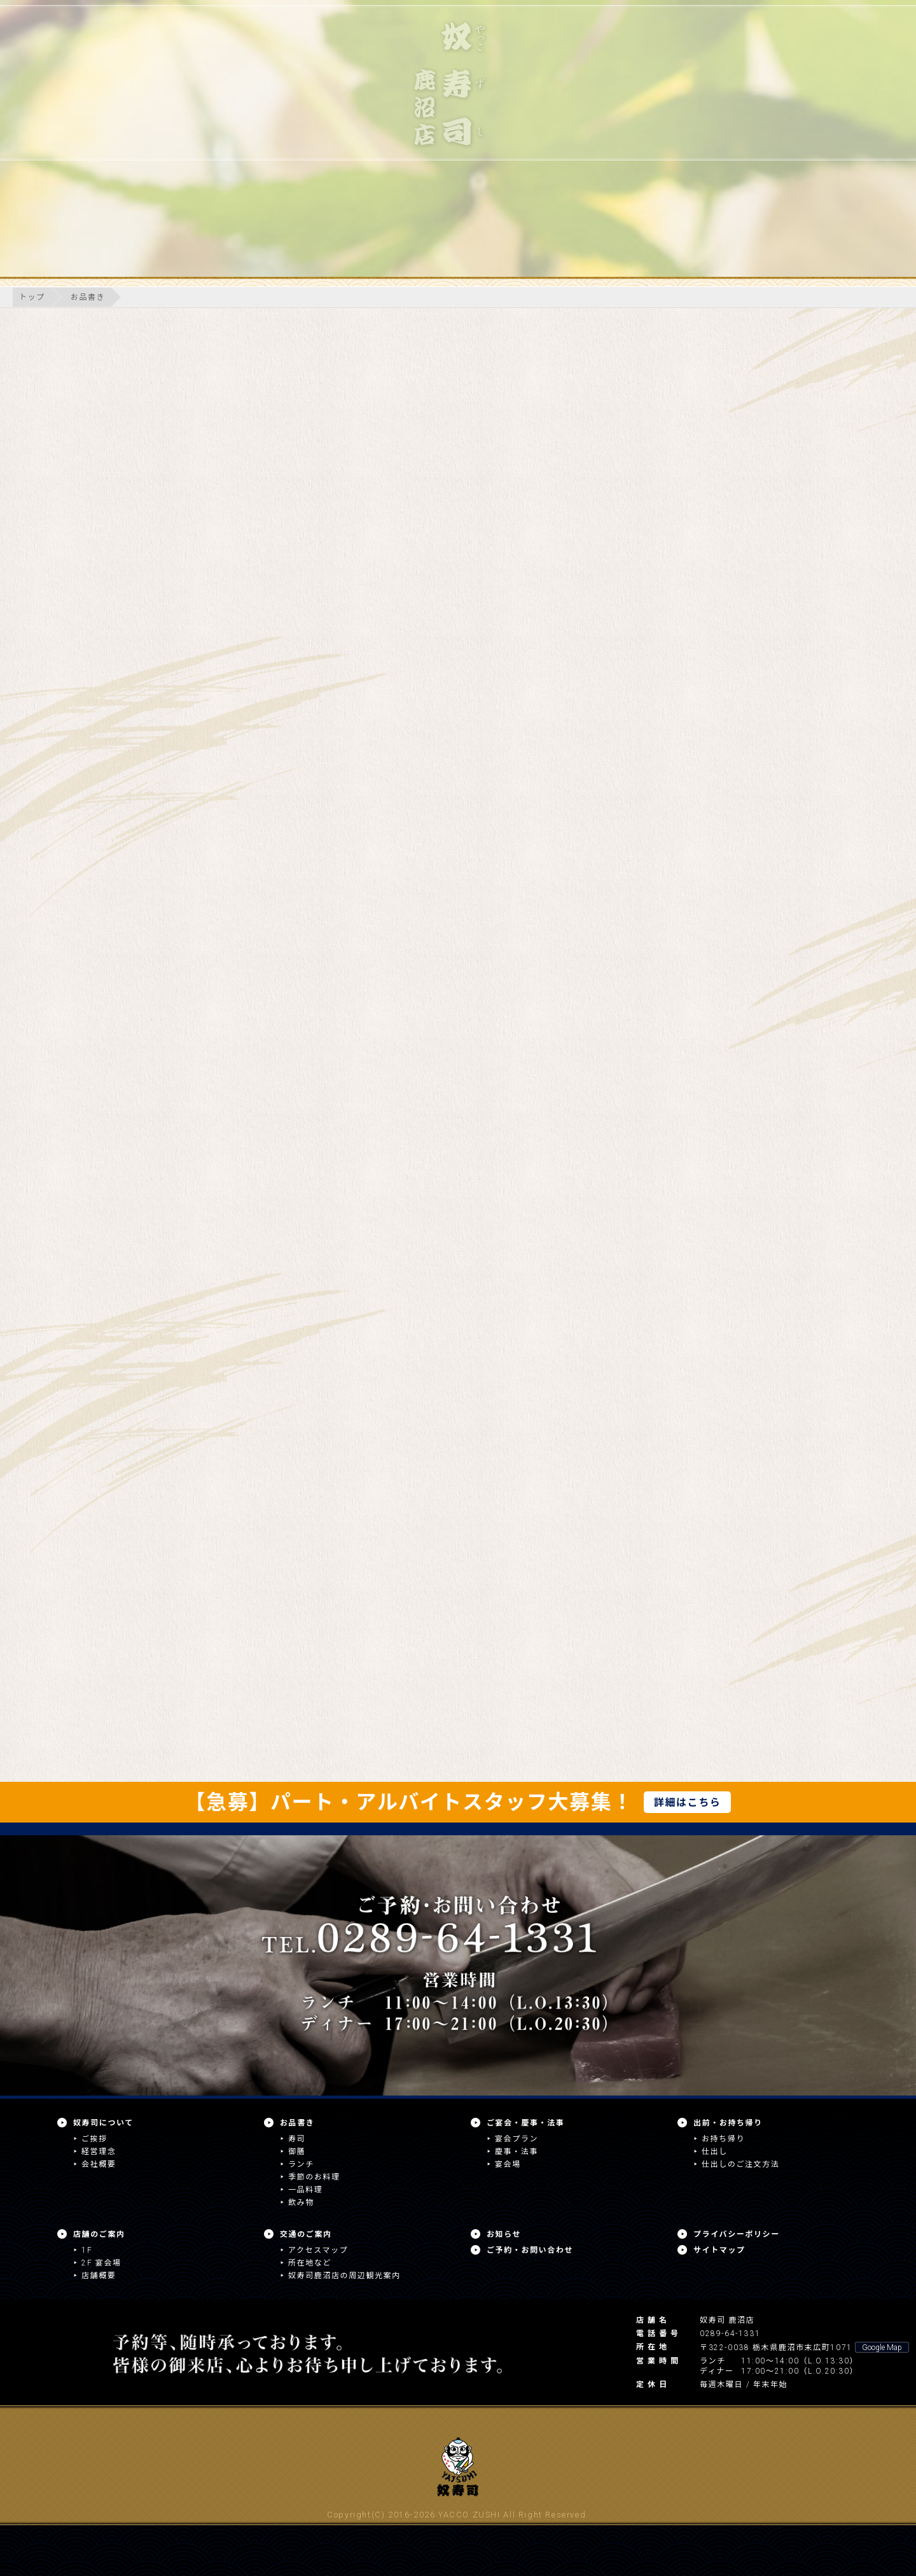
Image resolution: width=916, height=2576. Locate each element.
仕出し (715, 2151)
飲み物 (301, 2202)
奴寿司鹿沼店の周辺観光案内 (344, 2275)
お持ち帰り (723, 2138)
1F (86, 2250)
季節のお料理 (314, 2177)
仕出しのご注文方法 (740, 2164)
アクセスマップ (318, 2250)
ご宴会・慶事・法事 (525, 2122)
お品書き (88, 297)
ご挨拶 (94, 2138)
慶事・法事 (516, 2151)
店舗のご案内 (99, 2234)
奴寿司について (103, 2122)
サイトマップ (719, 2250)
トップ (32, 297)
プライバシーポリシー (736, 2234)
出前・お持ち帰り (728, 2122)
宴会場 (508, 2164)
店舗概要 (98, 2275)
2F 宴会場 (101, 2262)
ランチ (301, 2164)
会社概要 (98, 2164)
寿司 (296, 2138)
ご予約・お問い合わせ (530, 2250)
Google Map (882, 2347)
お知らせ (504, 2234)
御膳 (296, 2151)
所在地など (309, 2262)
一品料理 (305, 2189)
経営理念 (98, 2151)
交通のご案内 (306, 2234)
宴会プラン (516, 2138)
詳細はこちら (687, 1802)
